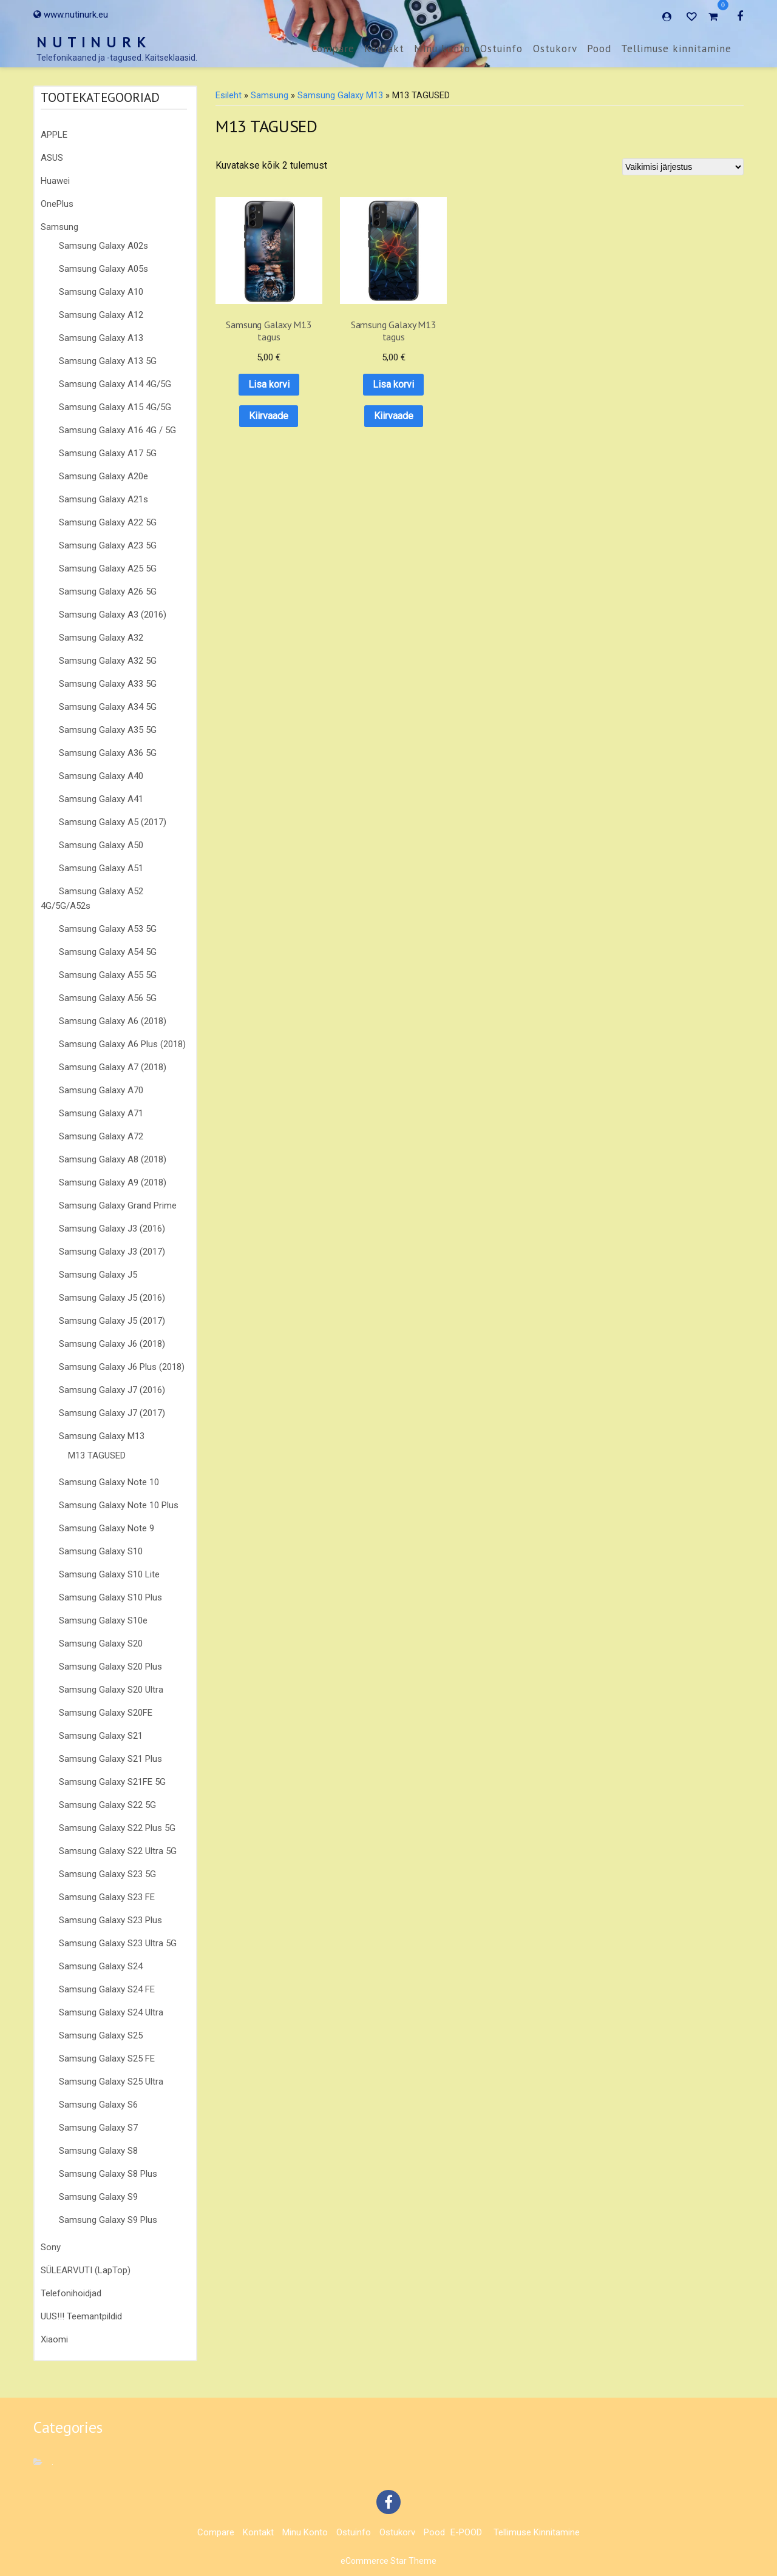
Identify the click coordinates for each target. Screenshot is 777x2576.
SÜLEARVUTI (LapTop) (86, 2270)
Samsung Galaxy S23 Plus (110, 1920)
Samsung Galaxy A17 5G (108, 453)
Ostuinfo (501, 48)
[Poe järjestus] (683, 166)
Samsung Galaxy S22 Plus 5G (117, 1827)
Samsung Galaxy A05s (103, 268)
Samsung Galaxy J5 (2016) (112, 1297)
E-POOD (466, 2532)
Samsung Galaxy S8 (98, 2150)
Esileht (228, 95)
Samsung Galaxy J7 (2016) (112, 1389)
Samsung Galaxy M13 (101, 1436)
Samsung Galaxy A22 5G (108, 522)
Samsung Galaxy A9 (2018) (112, 1182)
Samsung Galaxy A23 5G (108, 545)
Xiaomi (54, 2339)
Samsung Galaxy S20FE (105, 1712)
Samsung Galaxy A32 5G (108, 660)
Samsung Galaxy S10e (103, 1620)
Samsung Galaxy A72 (101, 1136)
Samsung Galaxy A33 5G (108, 683)
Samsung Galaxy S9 (98, 2196)
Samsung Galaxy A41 (101, 799)
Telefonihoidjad (71, 2293)
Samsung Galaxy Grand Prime (118, 1205)
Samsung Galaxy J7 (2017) (112, 1413)
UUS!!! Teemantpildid (81, 2316)
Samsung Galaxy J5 (98, 1274)
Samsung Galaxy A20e (103, 476)
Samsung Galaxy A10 (101, 291)
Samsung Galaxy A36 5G (108, 752)
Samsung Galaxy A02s (103, 245)
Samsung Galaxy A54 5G (108, 951)
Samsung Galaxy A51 (101, 868)
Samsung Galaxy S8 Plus (108, 2173)
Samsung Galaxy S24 (101, 1966)
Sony (51, 2247)
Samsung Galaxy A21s (103, 499)
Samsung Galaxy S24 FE (107, 1989)
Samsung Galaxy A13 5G (108, 361)
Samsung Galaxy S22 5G (107, 1804)
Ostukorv (555, 48)
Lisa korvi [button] (260, 367)
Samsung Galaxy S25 (101, 2035)
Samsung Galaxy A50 (101, 845)
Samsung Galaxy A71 (101, 1113)
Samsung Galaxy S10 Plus (110, 1597)
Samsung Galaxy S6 (98, 2104)
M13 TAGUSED (97, 1455)
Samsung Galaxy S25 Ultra (111, 2081)
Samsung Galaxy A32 (101, 637)
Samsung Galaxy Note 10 (109, 1482)
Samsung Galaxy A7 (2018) (112, 1067)
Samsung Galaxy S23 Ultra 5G (118, 1943)
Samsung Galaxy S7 (98, 2127)
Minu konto (442, 48)
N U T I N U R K (91, 42)
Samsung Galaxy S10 (101, 1551)
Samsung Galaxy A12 (101, 314)
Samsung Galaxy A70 (101, 1090)
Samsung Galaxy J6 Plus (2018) (122, 1366)
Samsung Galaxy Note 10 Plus (118, 1505)
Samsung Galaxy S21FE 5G (112, 1781)
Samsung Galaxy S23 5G (107, 1874)
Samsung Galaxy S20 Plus (110, 1666)
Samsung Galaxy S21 (101, 1735)
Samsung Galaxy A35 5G (108, 729)
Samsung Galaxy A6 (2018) (112, 1021)
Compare (333, 48)
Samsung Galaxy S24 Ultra (111, 2012)
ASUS (52, 157)
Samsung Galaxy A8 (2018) (112, 1159)
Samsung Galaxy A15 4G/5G (115, 407)
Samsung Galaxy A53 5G (108, 928)
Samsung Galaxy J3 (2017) (112, 1251)
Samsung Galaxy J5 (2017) (112, 1320)
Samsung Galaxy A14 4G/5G (115, 384)
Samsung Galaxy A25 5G (108, 568)
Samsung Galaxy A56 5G (108, 998)
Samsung (59, 226)
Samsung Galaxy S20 (101, 1643)
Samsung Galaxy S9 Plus (108, 2219)
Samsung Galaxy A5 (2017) (112, 822)
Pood (599, 48)
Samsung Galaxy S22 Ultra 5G (118, 1851)
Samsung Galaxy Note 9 (106, 1528)
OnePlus (57, 203)
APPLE (54, 134)
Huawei (55, 180)
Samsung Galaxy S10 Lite (109, 1574)
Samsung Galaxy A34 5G (108, 706)
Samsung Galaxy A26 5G (108, 591)
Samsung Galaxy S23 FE (107, 1897)
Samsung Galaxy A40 (101, 775)
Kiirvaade (260, 398)
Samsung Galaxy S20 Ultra (111, 1689)
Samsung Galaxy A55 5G (108, 974)
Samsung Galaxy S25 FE (107, 2058)
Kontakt (384, 48)
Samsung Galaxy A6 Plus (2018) (122, 1044)
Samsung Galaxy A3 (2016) (112, 614)
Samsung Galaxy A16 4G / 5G (117, 430)
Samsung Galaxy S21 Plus (110, 1758)
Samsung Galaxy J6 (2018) (112, 1343)
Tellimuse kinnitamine (676, 48)
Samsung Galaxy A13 (101, 337)
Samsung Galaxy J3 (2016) (112, 1228)
